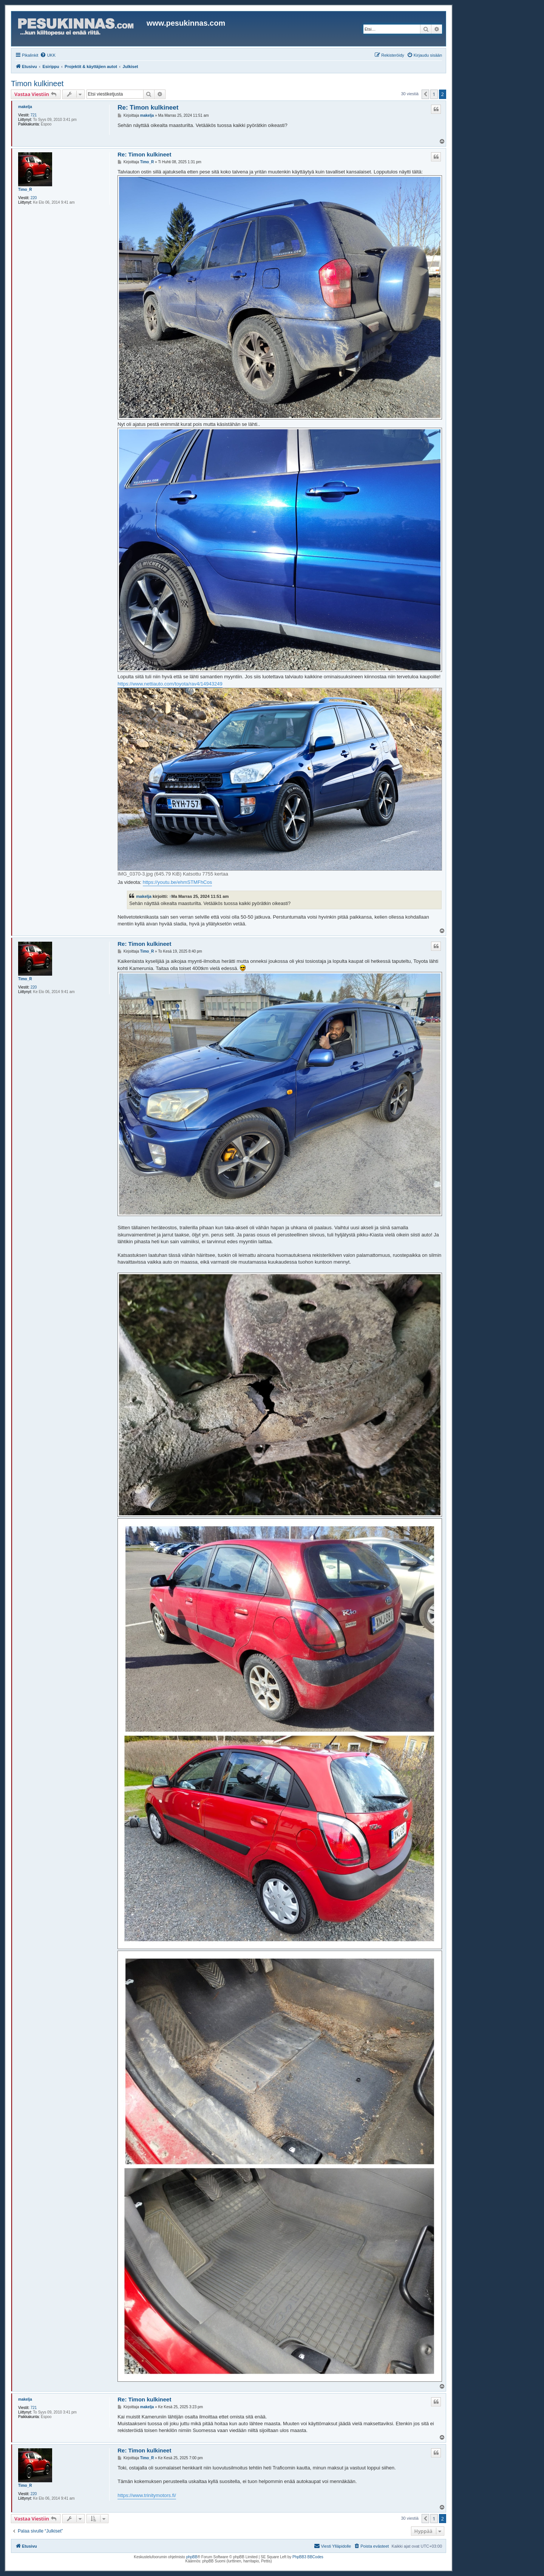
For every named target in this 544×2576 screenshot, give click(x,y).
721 (34, 115)
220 (34, 198)
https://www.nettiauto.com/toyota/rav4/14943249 (170, 684)
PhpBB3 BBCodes (307, 2557)
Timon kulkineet (37, 83)
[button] (425, 94)
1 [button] (434, 94)
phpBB (192, 2557)
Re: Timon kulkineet (147, 107)
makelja (25, 107)
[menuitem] (48, 55)
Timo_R (25, 189)
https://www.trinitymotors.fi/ (146, 2495)
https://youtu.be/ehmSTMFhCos (177, 882)
